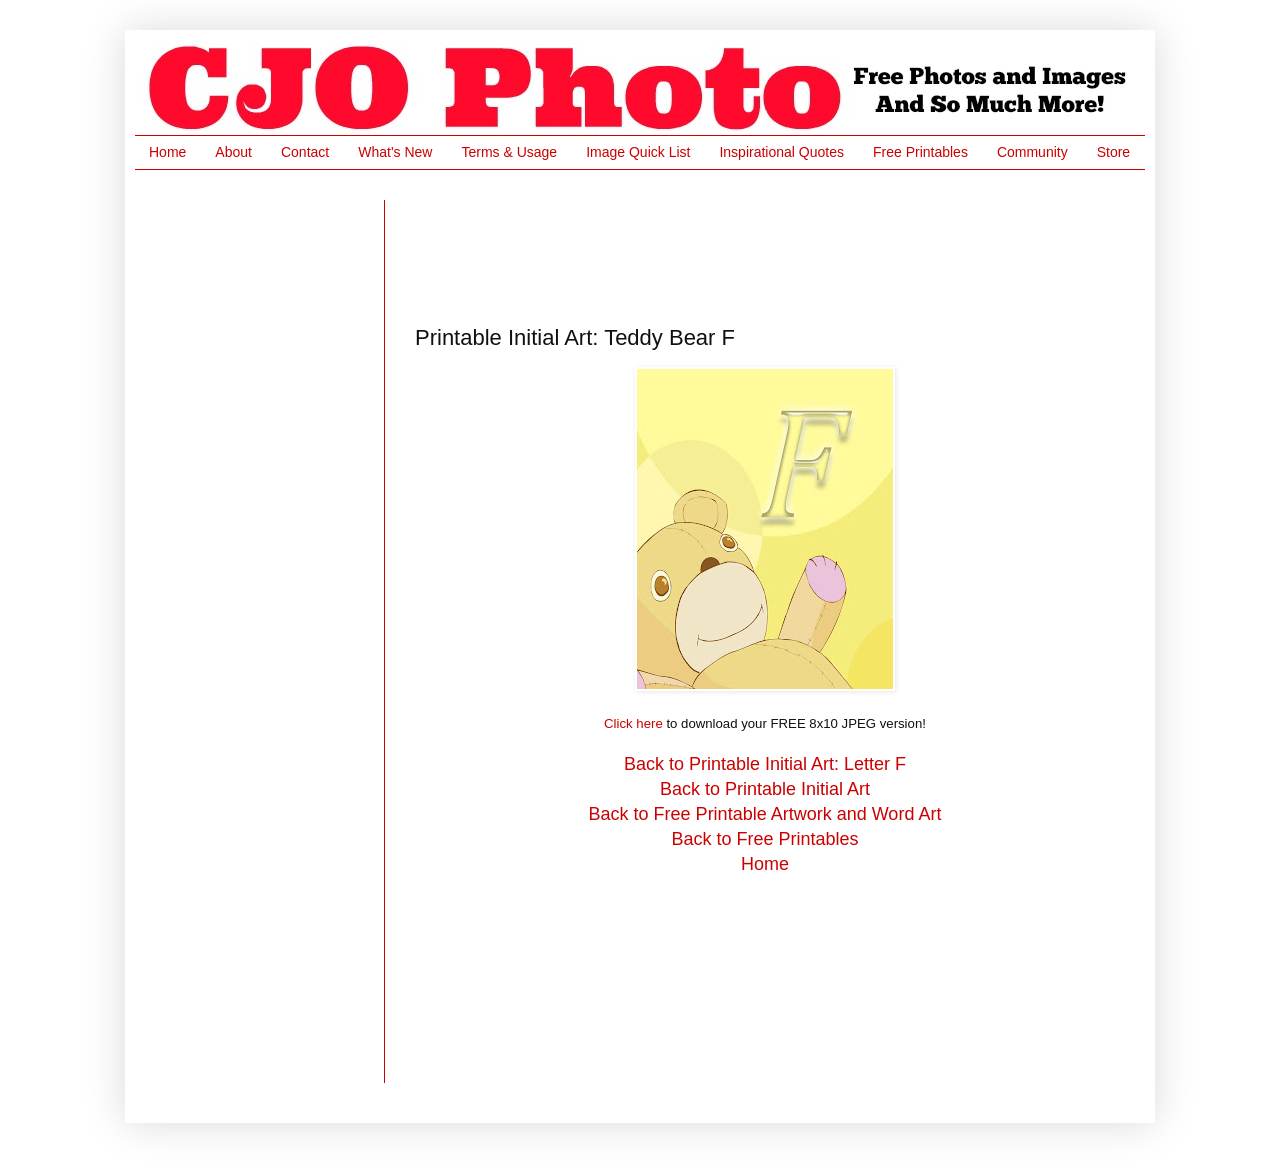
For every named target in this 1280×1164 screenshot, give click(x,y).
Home (167, 152)
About (233, 152)
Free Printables (920, 152)
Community (1032, 152)
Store (1113, 152)
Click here (633, 723)
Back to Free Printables (764, 839)
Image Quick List (638, 152)
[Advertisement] (779, 245)
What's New (395, 152)
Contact (305, 152)
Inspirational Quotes (781, 152)
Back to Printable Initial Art (765, 789)
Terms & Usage (509, 152)
